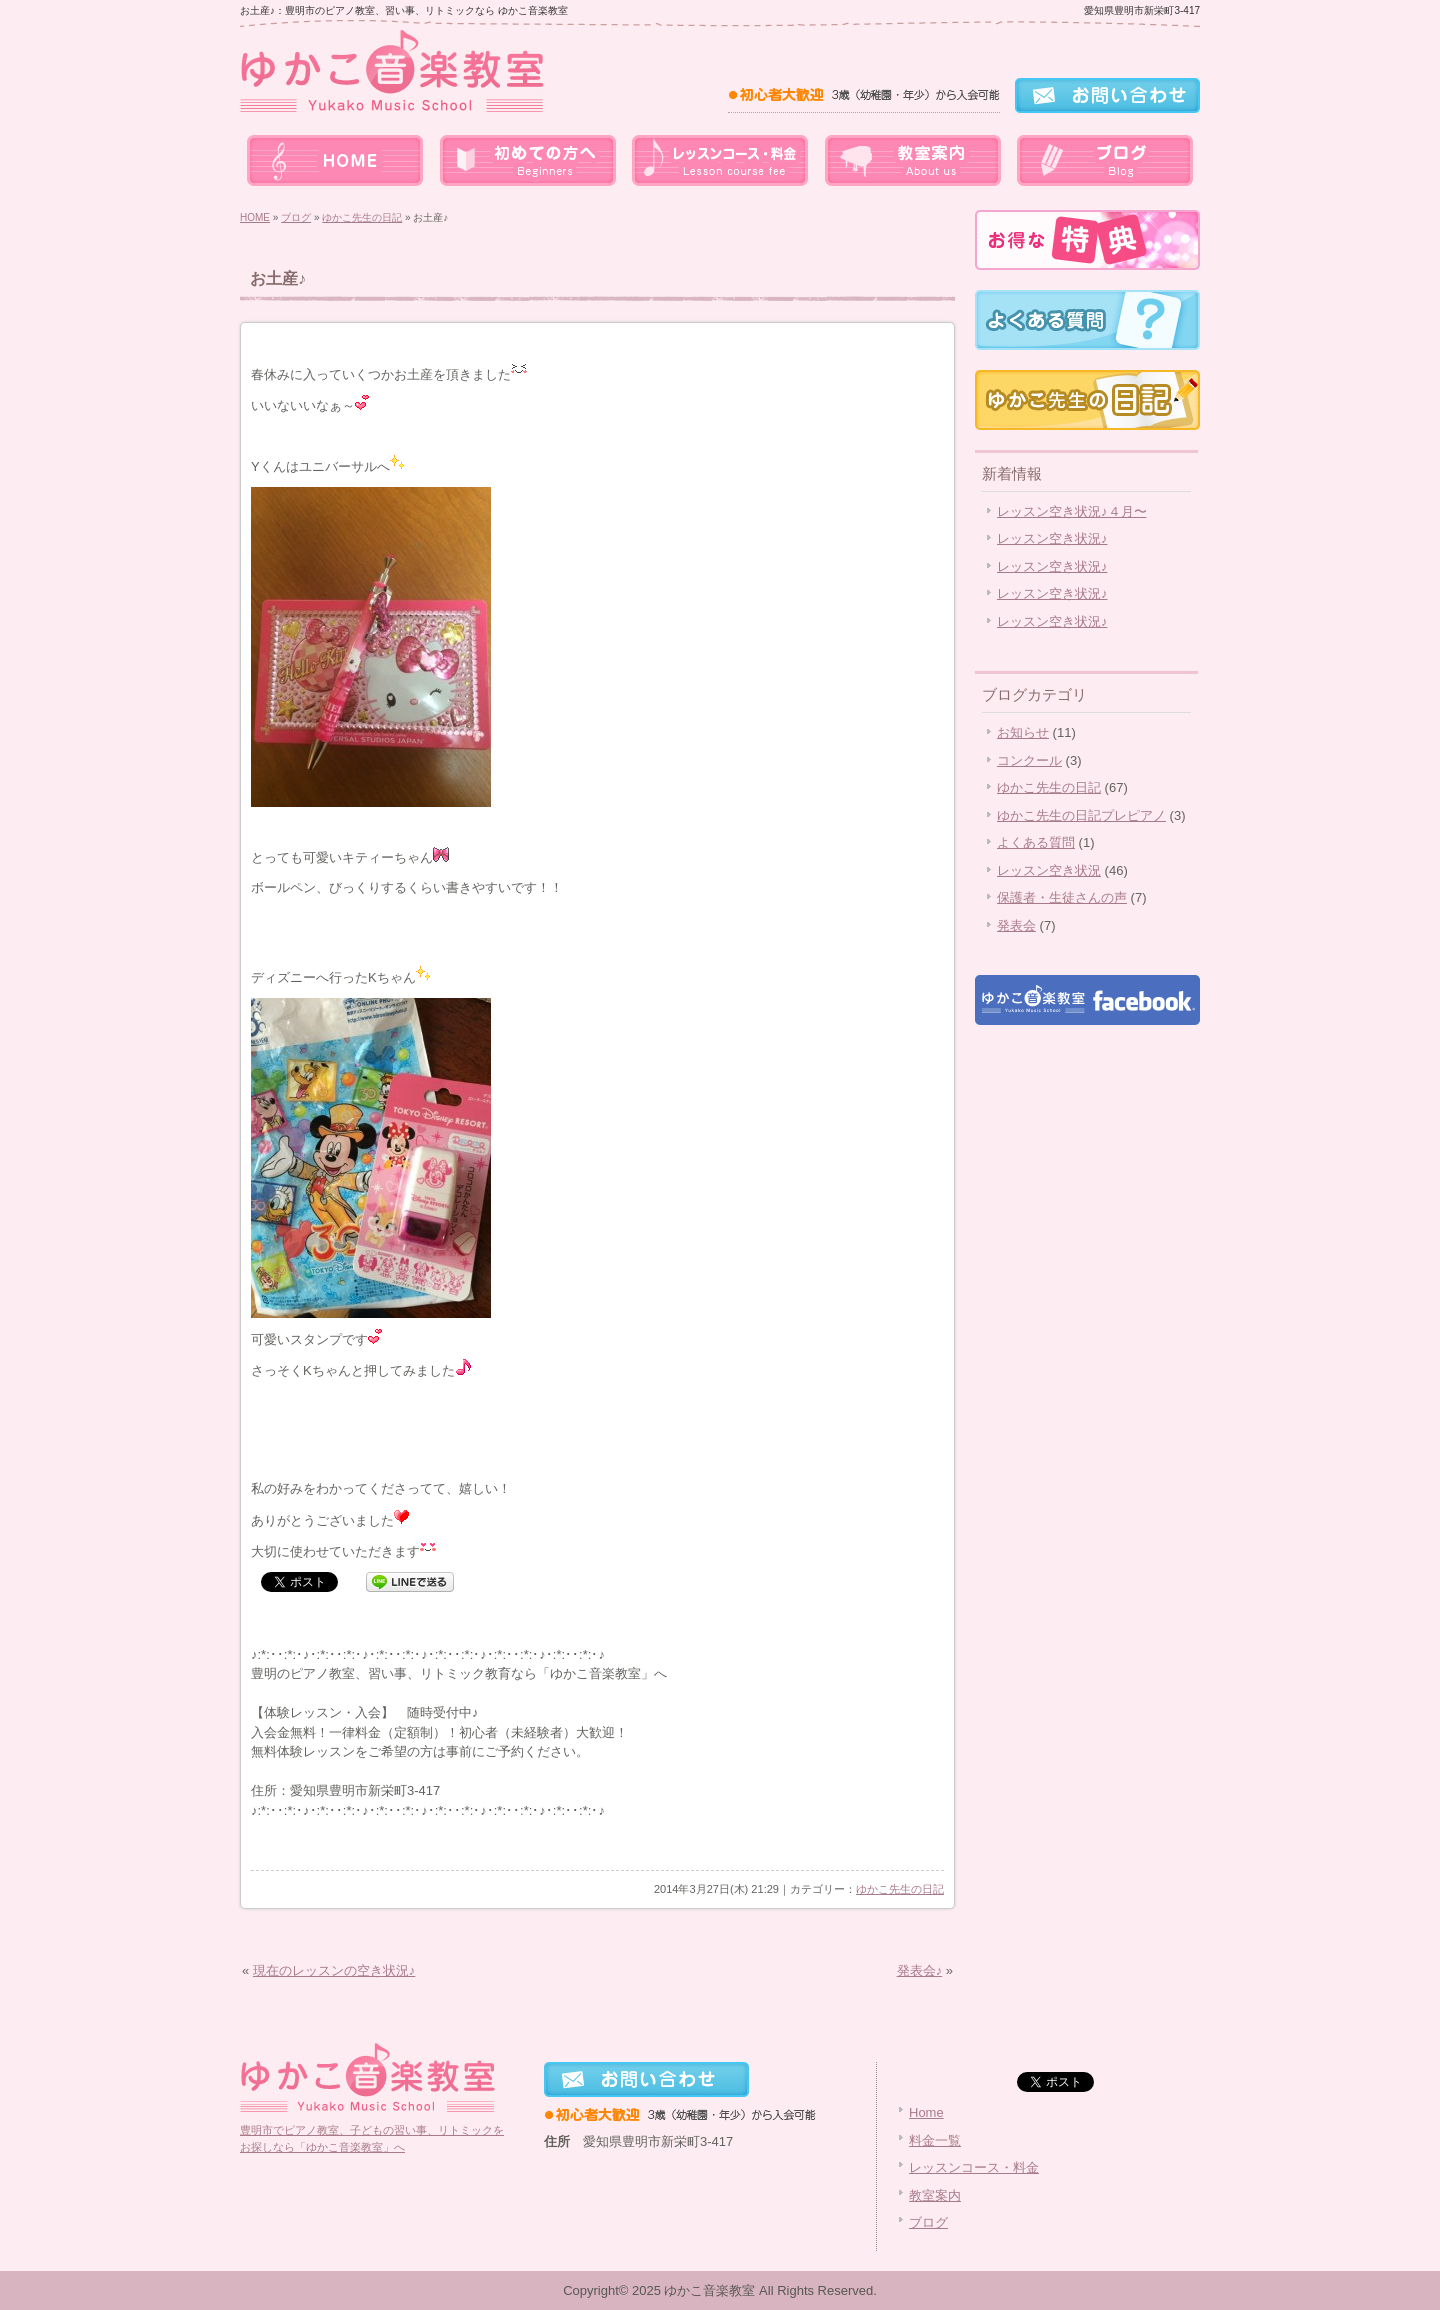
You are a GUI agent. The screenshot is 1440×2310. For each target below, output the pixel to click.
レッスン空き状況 (1049, 870)
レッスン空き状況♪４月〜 (1072, 511)
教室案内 (912, 160)
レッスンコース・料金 (720, 160)
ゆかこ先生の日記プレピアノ (1081, 815)
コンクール (1029, 760)
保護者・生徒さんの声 (1062, 897)
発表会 (1016, 925)
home (336, 160)
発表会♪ (920, 1970)
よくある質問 (1036, 842)
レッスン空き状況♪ (1052, 538)
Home (926, 2112)
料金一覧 (528, 160)
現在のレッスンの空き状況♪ (334, 1970)
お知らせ (1023, 732)
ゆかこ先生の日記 (362, 217)
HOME (255, 217)
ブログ (1104, 160)
